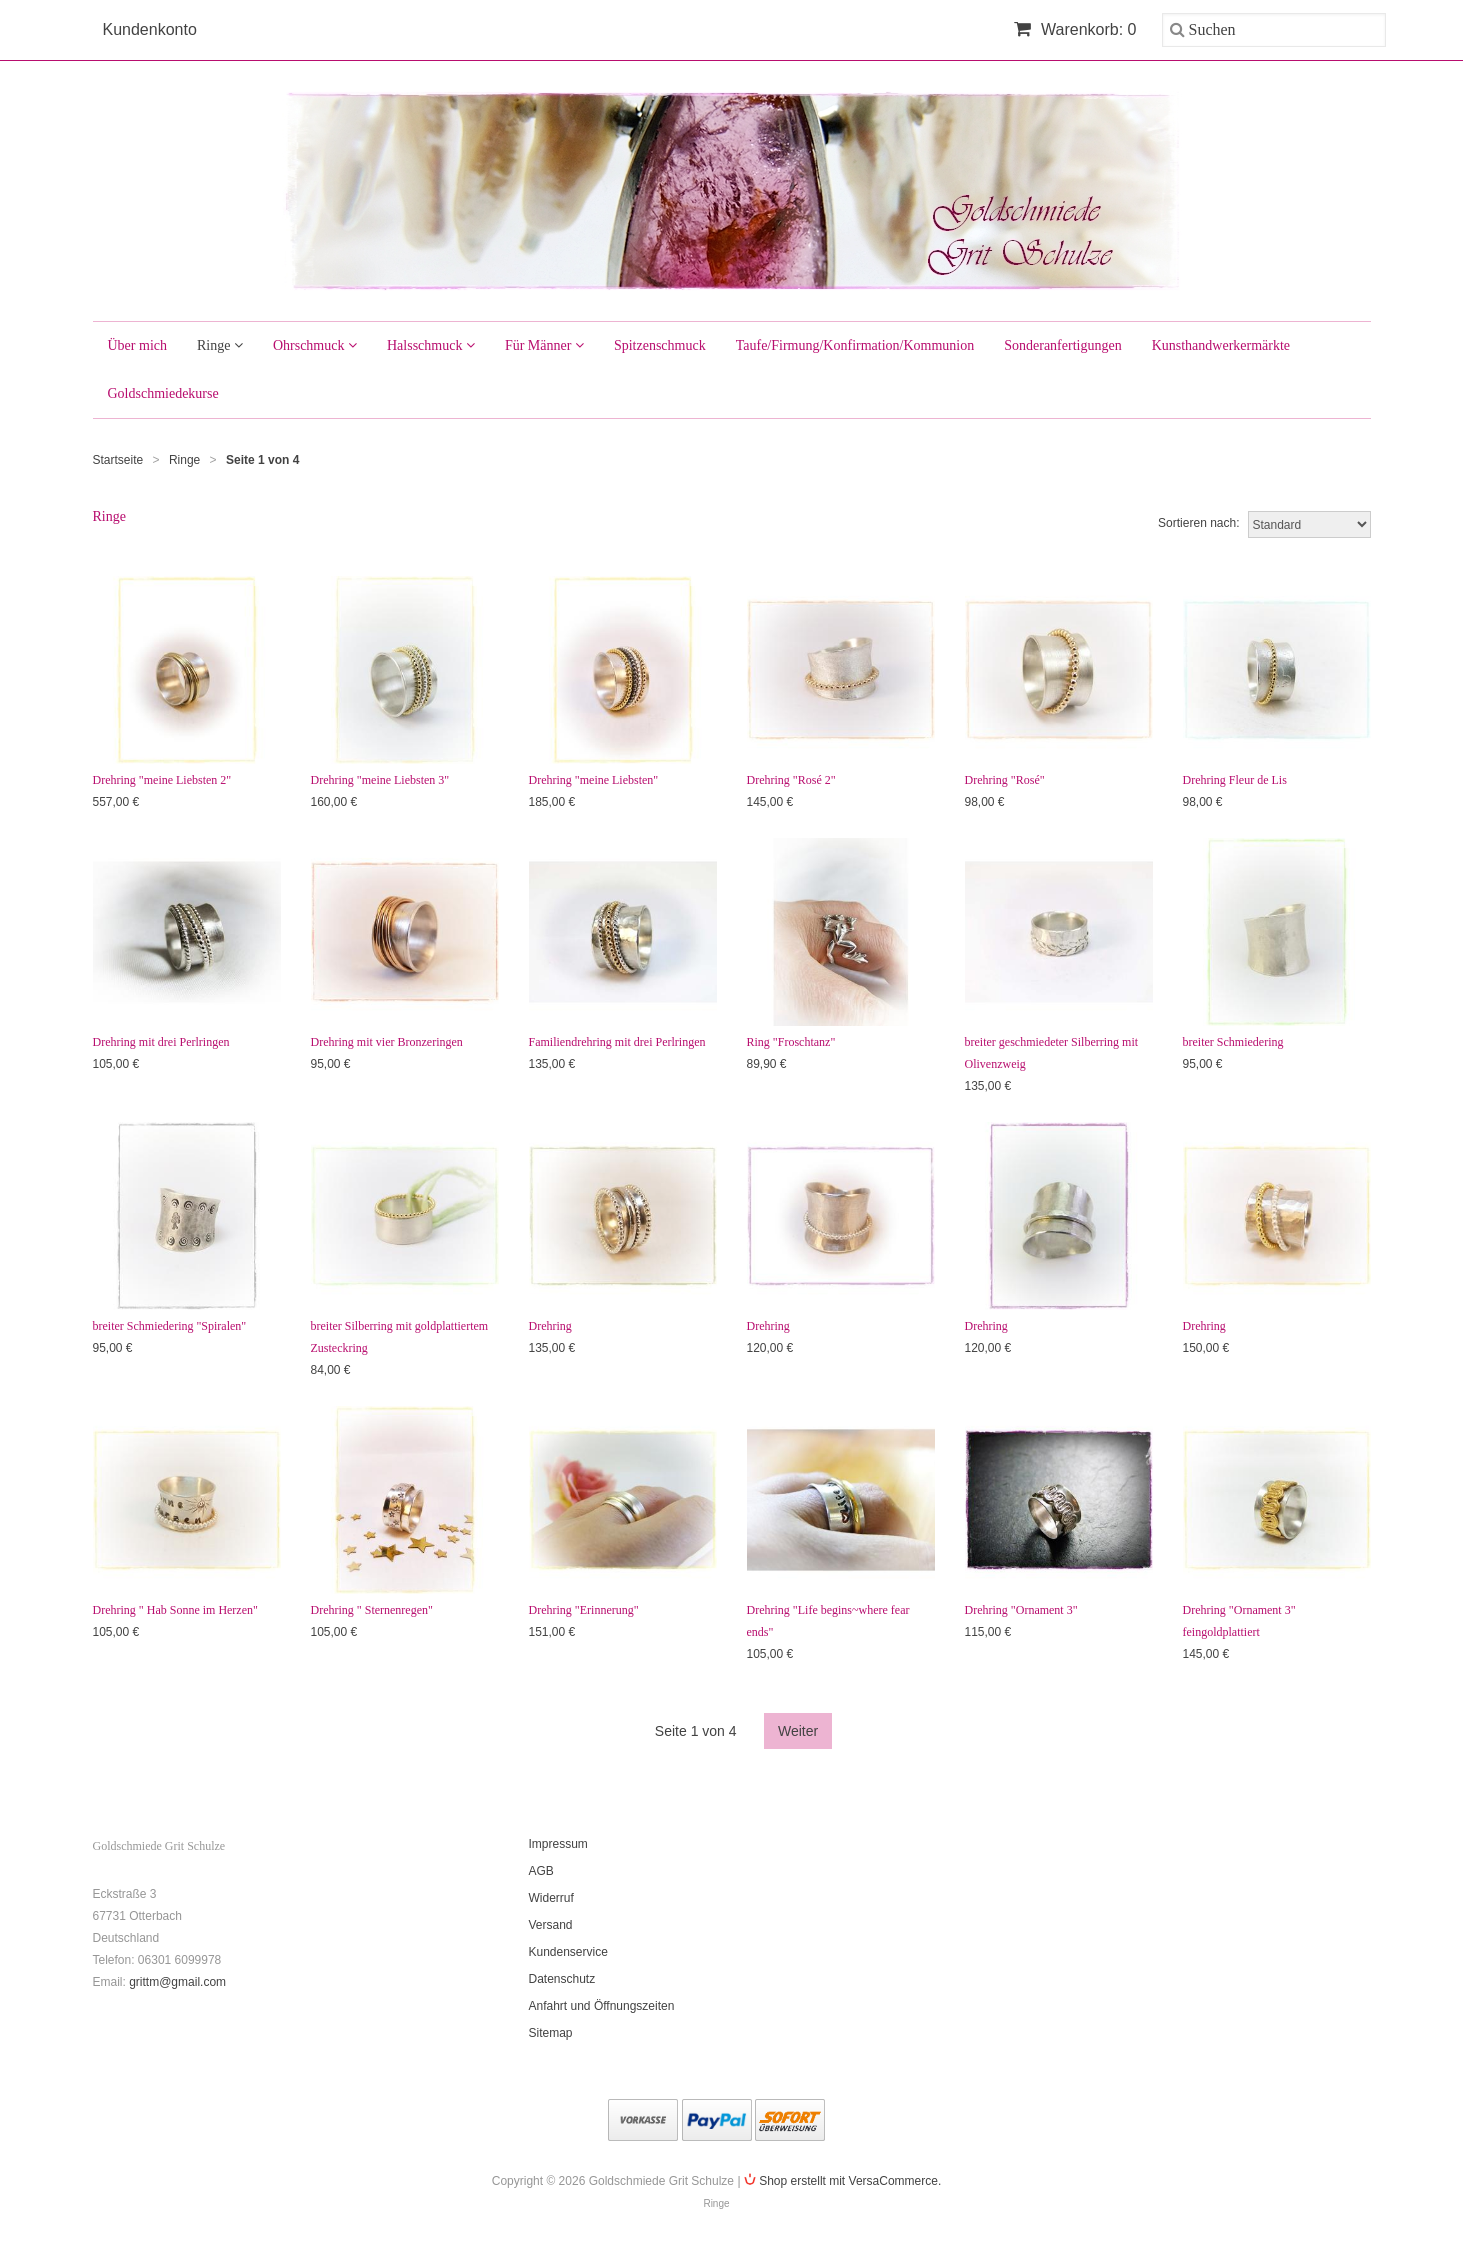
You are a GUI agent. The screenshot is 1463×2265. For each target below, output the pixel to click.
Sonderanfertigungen (1062, 345)
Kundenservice (568, 1952)
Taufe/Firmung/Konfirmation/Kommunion (855, 345)
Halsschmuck (431, 345)
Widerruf (551, 1898)
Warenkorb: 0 (1075, 29)
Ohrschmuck (315, 345)
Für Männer (544, 345)
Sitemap (551, 2033)
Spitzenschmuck (660, 345)
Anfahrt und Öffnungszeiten (602, 2006)
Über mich (137, 345)
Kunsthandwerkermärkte (1221, 345)
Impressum (558, 1844)
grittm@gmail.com (177, 1982)
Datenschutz (562, 1979)
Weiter (798, 1731)
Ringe (220, 345)
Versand (551, 1925)
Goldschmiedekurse (163, 393)
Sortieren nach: (1198, 523)
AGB (541, 1871)
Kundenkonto (150, 29)
